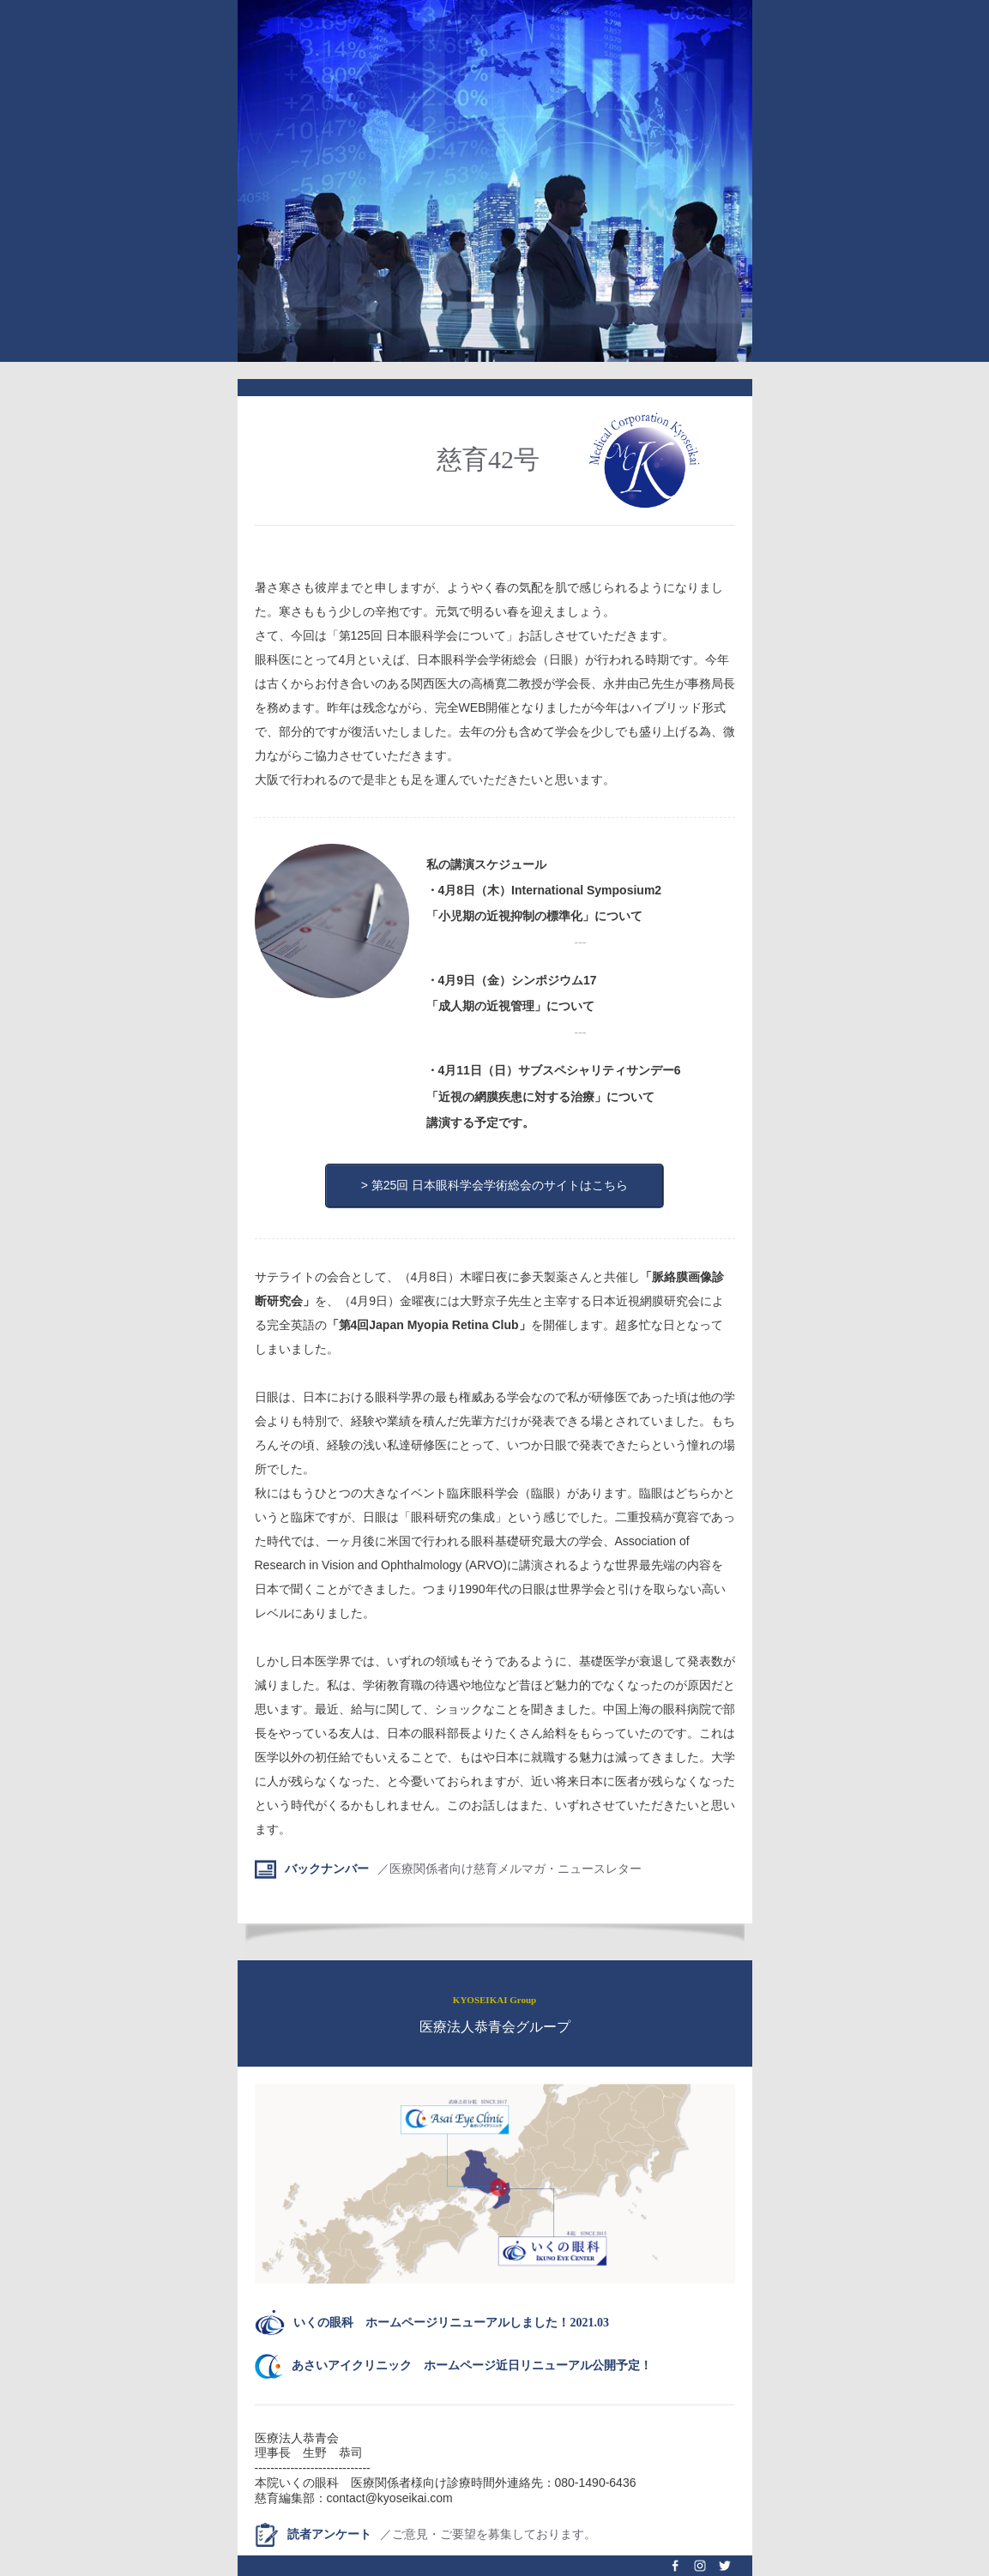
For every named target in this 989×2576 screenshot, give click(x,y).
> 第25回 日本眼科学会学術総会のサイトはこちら (495, 1185)
